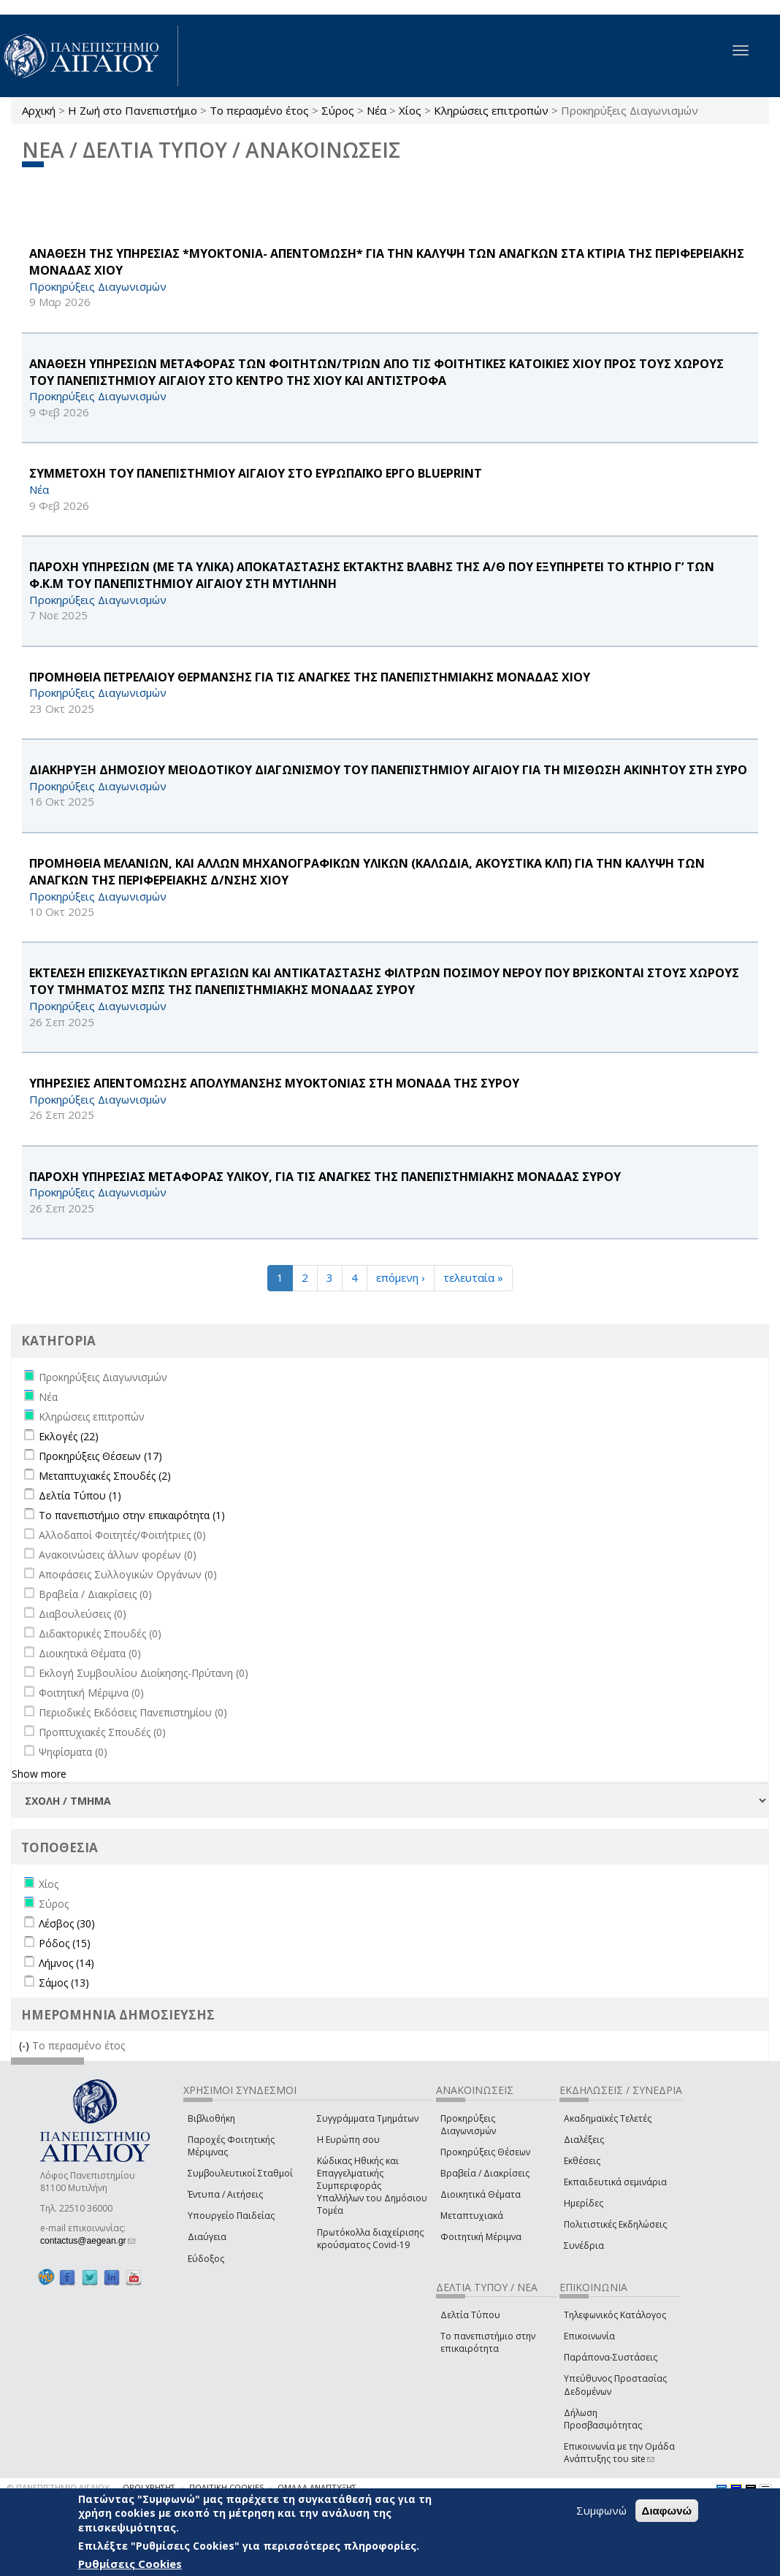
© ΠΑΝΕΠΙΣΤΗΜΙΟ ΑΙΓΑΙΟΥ (58, 2487)
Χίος (410, 110)
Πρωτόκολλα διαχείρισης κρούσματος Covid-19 (370, 2238)
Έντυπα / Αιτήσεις (225, 2194)
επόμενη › (400, 1277)
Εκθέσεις (582, 2161)
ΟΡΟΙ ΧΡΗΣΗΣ (149, 2487)
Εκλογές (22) (69, 1436)
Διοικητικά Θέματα (480, 2194)
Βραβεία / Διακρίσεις (484, 2173)
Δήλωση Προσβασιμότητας (603, 2419)
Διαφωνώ (667, 2510)
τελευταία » (473, 1277)
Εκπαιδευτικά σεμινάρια (615, 2182)
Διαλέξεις (584, 2139)
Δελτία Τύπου (470, 2315)
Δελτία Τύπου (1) (80, 1495)
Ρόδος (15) (65, 1943)
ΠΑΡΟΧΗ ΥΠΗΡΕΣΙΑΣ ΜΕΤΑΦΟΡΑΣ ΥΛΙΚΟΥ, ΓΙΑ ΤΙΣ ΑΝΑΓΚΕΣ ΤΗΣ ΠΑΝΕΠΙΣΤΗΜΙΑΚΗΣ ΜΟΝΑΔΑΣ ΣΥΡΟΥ (325, 1177)
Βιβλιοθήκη (211, 2118)
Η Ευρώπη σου (348, 2139)
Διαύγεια (207, 2237)
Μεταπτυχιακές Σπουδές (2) (105, 1476)
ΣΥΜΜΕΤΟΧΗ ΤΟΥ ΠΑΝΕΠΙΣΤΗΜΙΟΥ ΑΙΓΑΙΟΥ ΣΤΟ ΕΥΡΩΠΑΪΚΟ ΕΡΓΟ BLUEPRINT (255, 473)
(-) (25, 2045)
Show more (39, 1774)
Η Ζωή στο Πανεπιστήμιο (132, 110)
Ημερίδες (583, 2203)
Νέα (376, 110)
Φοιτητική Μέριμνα (480, 2237)
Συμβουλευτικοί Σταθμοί (240, 2173)
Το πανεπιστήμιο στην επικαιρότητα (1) (132, 1515)
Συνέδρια (584, 2245)
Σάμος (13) (64, 1983)
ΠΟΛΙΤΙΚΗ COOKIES (226, 2487)
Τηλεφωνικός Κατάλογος (615, 2315)
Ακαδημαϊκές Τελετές (607, 2118)
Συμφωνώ (601, 2510)
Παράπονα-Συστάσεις (610, 2357)
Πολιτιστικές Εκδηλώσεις (615, 2224)
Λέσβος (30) (67, 1923)
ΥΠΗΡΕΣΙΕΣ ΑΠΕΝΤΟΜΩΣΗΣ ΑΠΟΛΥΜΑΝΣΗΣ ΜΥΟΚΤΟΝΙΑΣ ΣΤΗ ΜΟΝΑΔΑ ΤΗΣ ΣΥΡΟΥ (274, 1083)
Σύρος (337, 110)
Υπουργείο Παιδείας (231, 2215)
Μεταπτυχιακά (471, 2215)
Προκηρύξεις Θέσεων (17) (100, 1456)
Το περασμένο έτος (259, 110)
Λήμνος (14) (66, 1963)
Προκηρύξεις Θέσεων (485, 2152)
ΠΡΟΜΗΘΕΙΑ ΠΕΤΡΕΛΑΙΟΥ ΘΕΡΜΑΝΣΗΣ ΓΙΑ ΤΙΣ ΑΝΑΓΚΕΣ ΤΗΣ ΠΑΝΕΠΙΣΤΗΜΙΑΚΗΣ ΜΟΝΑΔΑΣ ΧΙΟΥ (309, 677)
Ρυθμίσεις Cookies (130, 2563)
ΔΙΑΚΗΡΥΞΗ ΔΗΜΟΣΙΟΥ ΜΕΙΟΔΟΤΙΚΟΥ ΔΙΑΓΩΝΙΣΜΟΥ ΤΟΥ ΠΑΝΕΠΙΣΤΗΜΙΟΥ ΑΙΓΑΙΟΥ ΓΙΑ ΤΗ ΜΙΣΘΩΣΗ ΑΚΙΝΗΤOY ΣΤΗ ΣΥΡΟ (388, 770)
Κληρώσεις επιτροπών (491, 110)
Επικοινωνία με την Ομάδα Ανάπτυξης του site (619, 2452)
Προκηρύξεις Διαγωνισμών (468, 2124)
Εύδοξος (206, 2258)
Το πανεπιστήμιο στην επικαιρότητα (487, 2342)
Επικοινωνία (589, 2336)
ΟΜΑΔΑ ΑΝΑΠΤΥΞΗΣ (317, 2487)
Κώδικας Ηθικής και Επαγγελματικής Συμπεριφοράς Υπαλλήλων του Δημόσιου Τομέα (372, 2186)
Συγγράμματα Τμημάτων (367, 2118)
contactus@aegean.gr (87, 2241)
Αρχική (39, 110)
